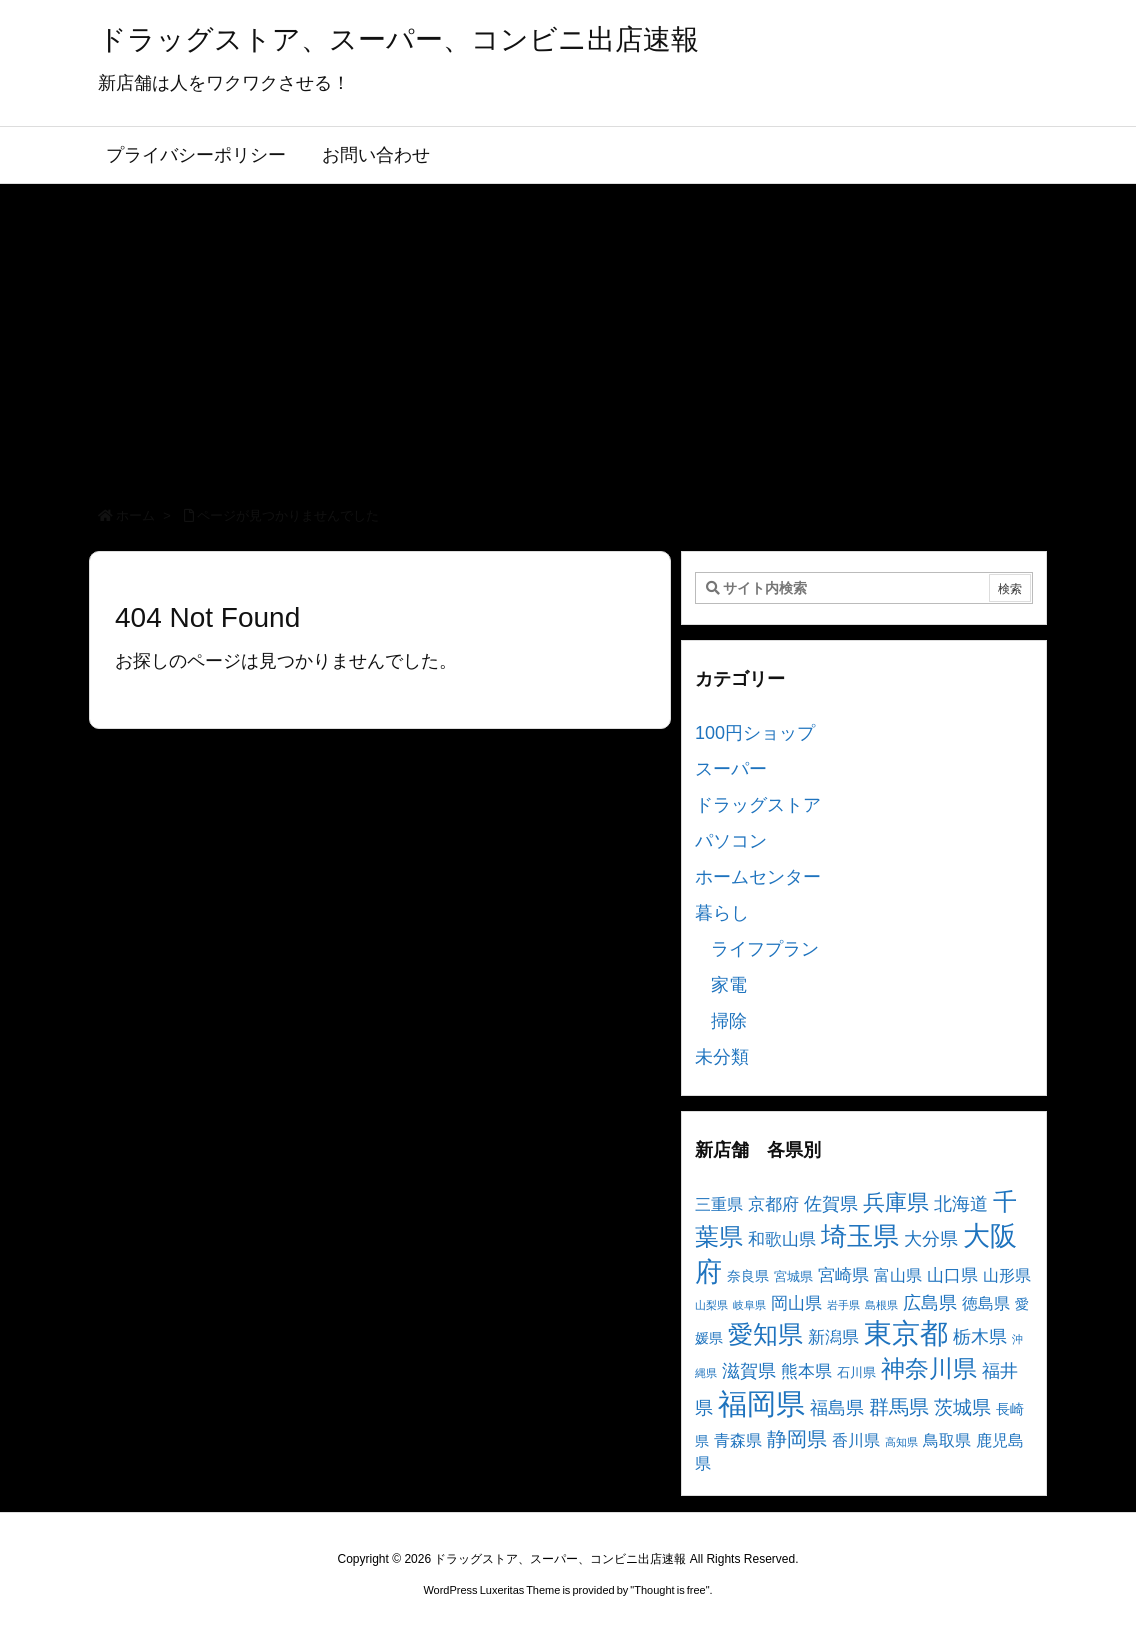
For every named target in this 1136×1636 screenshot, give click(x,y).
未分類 (722, 1057)
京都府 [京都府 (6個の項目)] (773, 1204)
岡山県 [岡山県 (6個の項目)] (796, 1303)
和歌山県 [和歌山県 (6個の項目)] (782, 1239)
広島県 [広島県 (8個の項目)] (930, 1302)
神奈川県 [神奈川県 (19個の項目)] (929, 1368)
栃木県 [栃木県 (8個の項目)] (980, 1336)
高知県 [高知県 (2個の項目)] (901, 1442)
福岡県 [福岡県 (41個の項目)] (761, 1403)
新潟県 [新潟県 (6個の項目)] (833, 1337)
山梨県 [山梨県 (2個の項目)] (711, 1305)
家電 (729, 985)
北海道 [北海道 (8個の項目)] (961, 1203)
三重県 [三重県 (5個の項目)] (719, 1204)
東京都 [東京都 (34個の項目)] (906, 1333)
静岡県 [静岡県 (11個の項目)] (797, 1438)
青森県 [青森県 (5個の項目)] (738, 1440)
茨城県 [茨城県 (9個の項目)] (962, 1407)
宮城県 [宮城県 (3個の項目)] (793, 1277)
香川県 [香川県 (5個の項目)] (856, 1440)
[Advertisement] (568, 334)
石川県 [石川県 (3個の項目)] (856, 1373)
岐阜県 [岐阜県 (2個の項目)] (749, 1305)
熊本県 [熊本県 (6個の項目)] (806, 1371)
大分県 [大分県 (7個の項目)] (931, 1239)
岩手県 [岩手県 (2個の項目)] (843, 1305)
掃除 (729, 1021)
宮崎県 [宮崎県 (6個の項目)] (843, 1275)
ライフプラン (765, 949)
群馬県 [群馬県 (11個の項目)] (899, 1406)
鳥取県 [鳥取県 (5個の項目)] (947, 1440)
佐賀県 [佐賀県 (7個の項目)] (831, 1204)
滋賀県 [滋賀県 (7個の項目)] (749, 1371)
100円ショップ (755, 733)
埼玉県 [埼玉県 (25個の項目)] (860, 1236)
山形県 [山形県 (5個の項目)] (1007, 1275)
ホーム (135, 515)
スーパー (731, 769)
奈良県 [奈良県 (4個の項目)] (748, 1276)
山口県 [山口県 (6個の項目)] (952, 1275)
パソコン (731, 841)
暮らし (722, 913)
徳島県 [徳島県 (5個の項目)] (986, 1303)
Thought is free (669, 1590)
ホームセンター (758, 877)
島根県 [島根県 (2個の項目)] (881, 1305)
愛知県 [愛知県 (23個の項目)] (765, 1334)
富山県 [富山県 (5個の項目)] (898, 1275)
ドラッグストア (758, 805)
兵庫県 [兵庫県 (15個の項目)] (896, 1202)
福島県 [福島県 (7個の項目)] (837, 1408)
